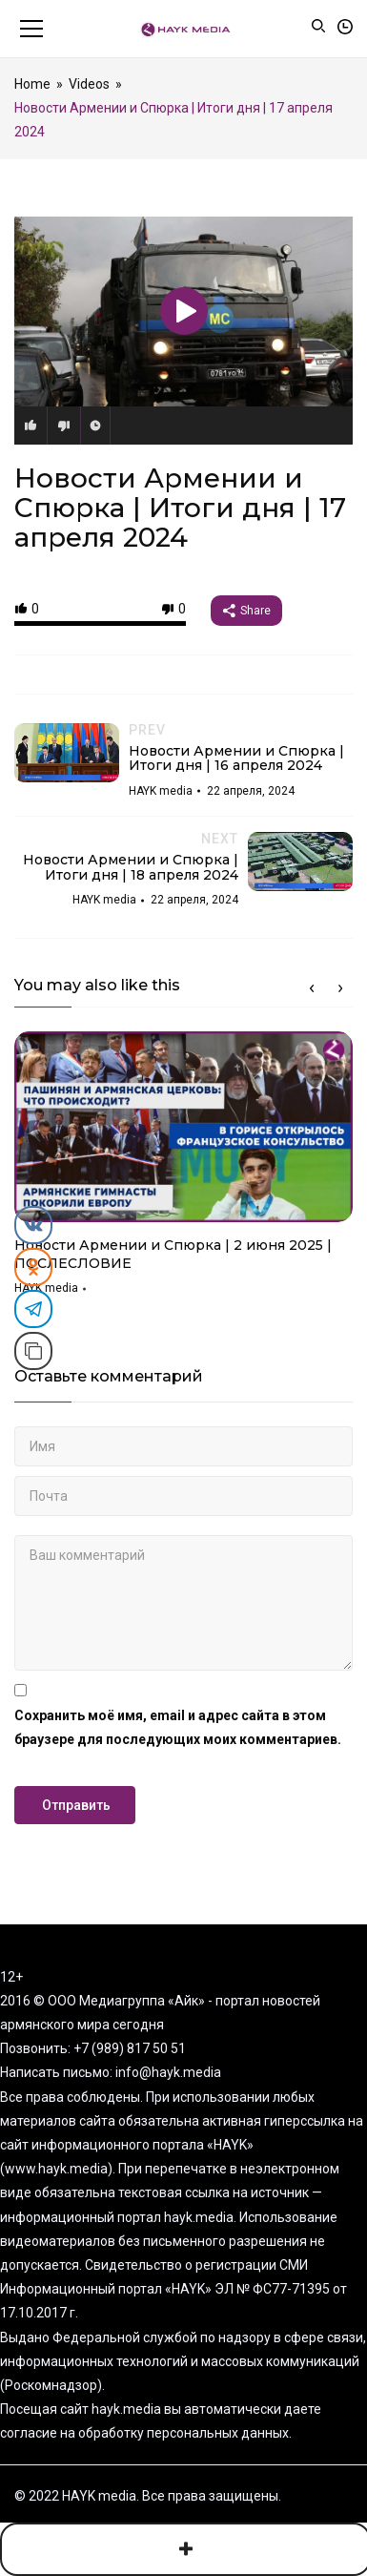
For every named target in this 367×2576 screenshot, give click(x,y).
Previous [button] (311, 988)
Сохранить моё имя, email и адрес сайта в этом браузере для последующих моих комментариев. (177, 1727)
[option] (183, 1169)
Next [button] (340, 988)
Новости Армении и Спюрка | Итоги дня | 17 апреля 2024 (180, 507)
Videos (89, 84)
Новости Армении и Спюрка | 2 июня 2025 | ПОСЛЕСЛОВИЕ (173, 1254)
